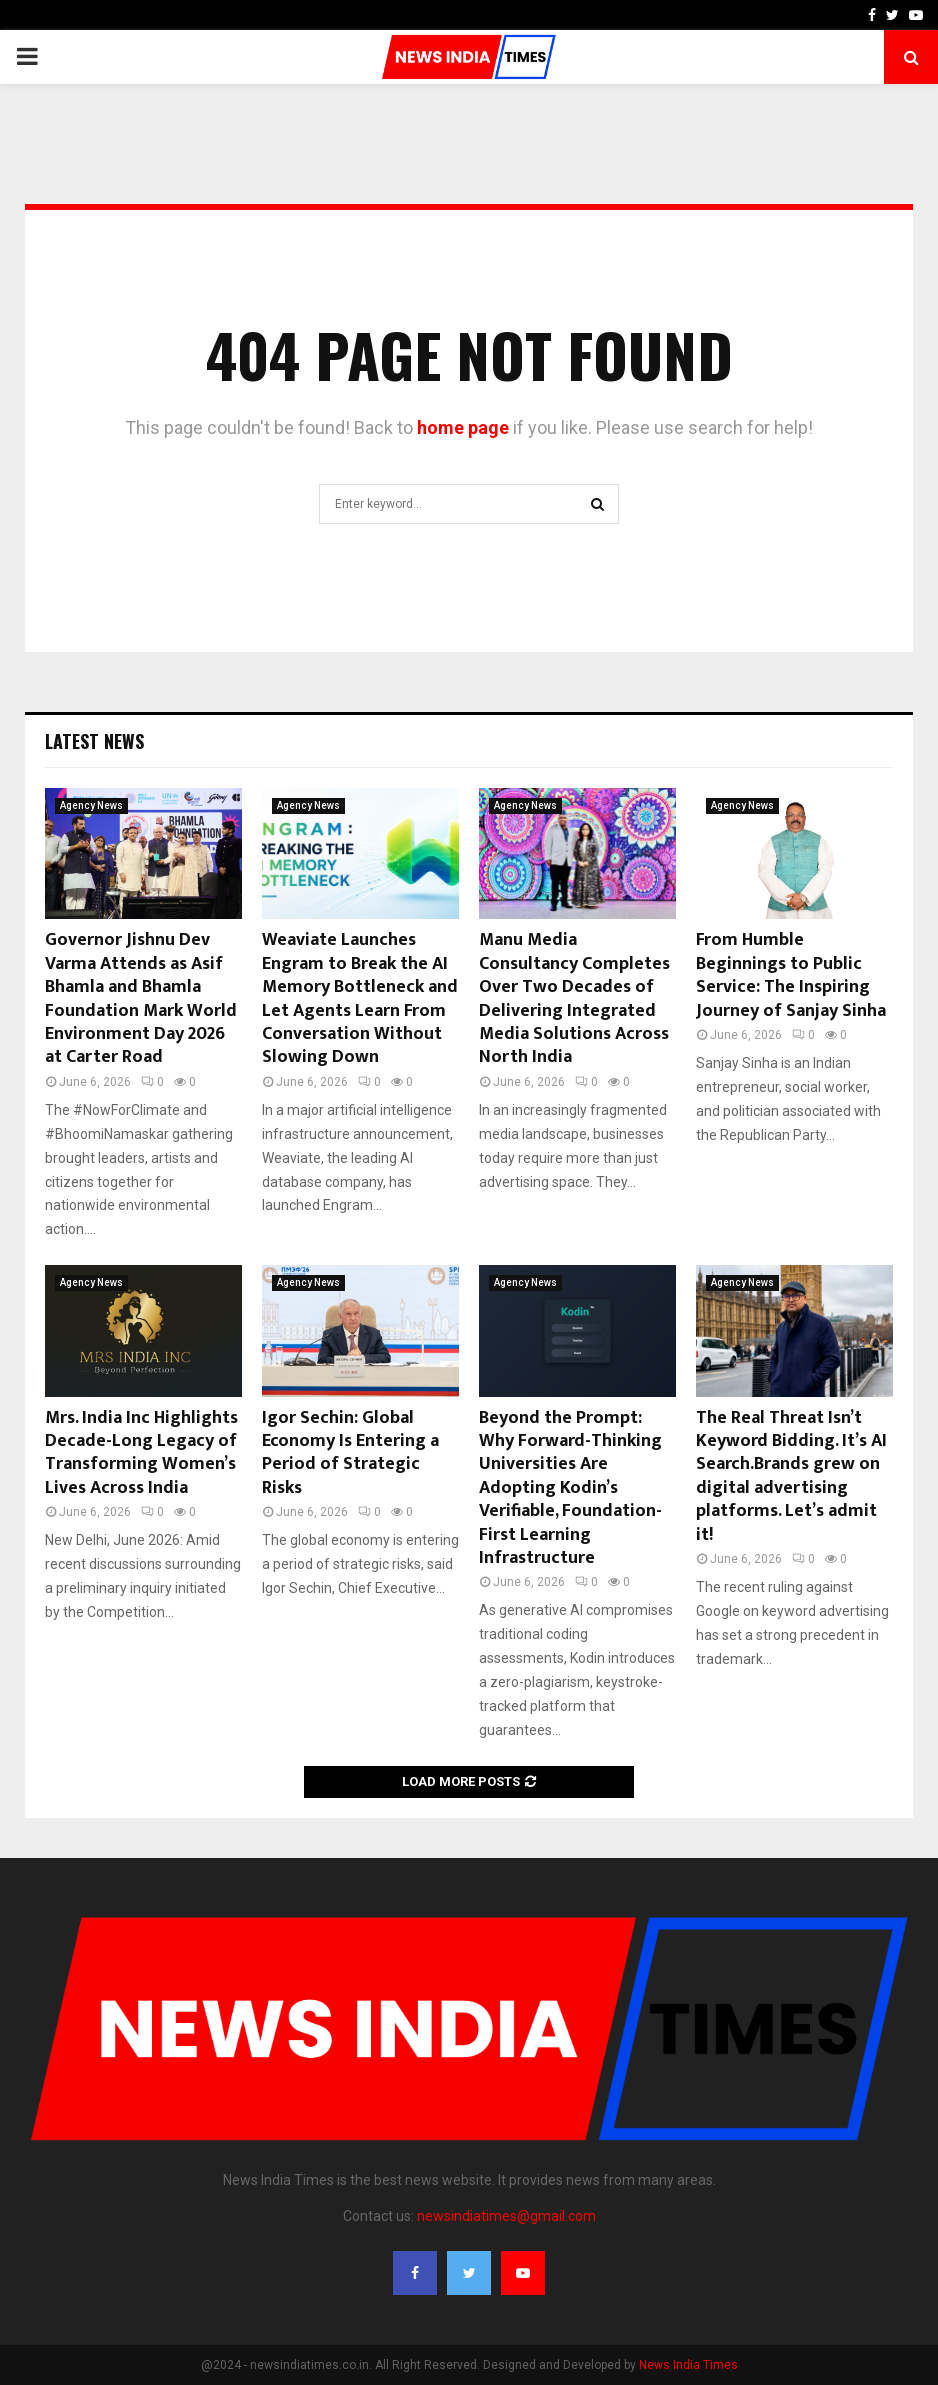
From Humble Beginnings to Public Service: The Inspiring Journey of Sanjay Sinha (791, 975)
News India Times (688, 2365)
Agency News (91, 805)
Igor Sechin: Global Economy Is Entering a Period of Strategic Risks (350, 1453)
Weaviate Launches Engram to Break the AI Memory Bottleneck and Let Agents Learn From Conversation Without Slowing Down (360, 998)
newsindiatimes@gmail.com (506, 2216)
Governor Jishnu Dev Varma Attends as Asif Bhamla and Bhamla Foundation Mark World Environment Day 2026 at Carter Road (141, 998)
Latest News (94, 741)
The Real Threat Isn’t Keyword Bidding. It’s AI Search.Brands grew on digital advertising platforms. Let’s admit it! (791, 1476)
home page (463, 427)
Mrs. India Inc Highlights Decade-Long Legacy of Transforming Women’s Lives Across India (141, 1453)
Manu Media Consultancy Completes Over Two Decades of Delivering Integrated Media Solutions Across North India (574, 998)
